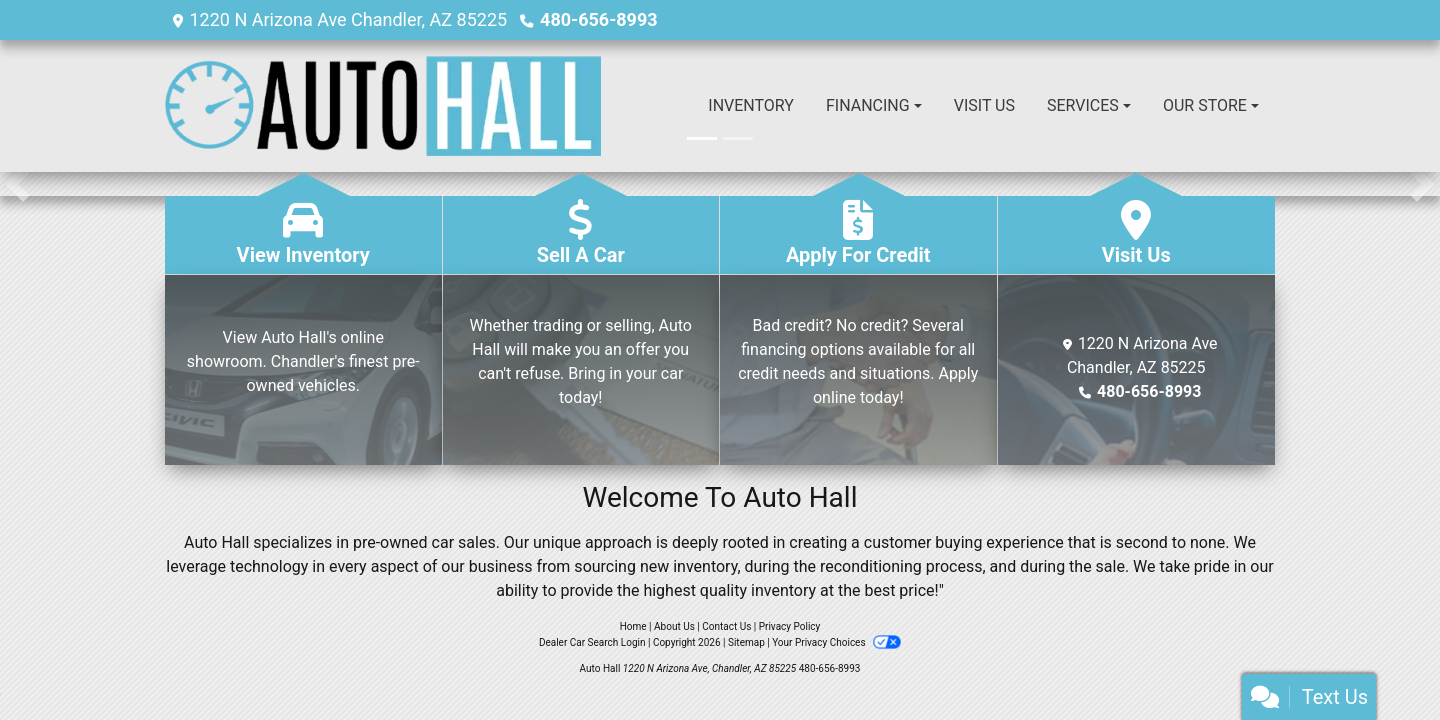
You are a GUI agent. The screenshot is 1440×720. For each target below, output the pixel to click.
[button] (17, 184)
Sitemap (746, 642)
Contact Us (726, 626)
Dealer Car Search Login (592, 642)
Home (633, 626)
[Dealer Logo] (383, 106)
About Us (674, 626)
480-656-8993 (598, 19)
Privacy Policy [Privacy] (790, 626)
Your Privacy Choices (836, 642)
